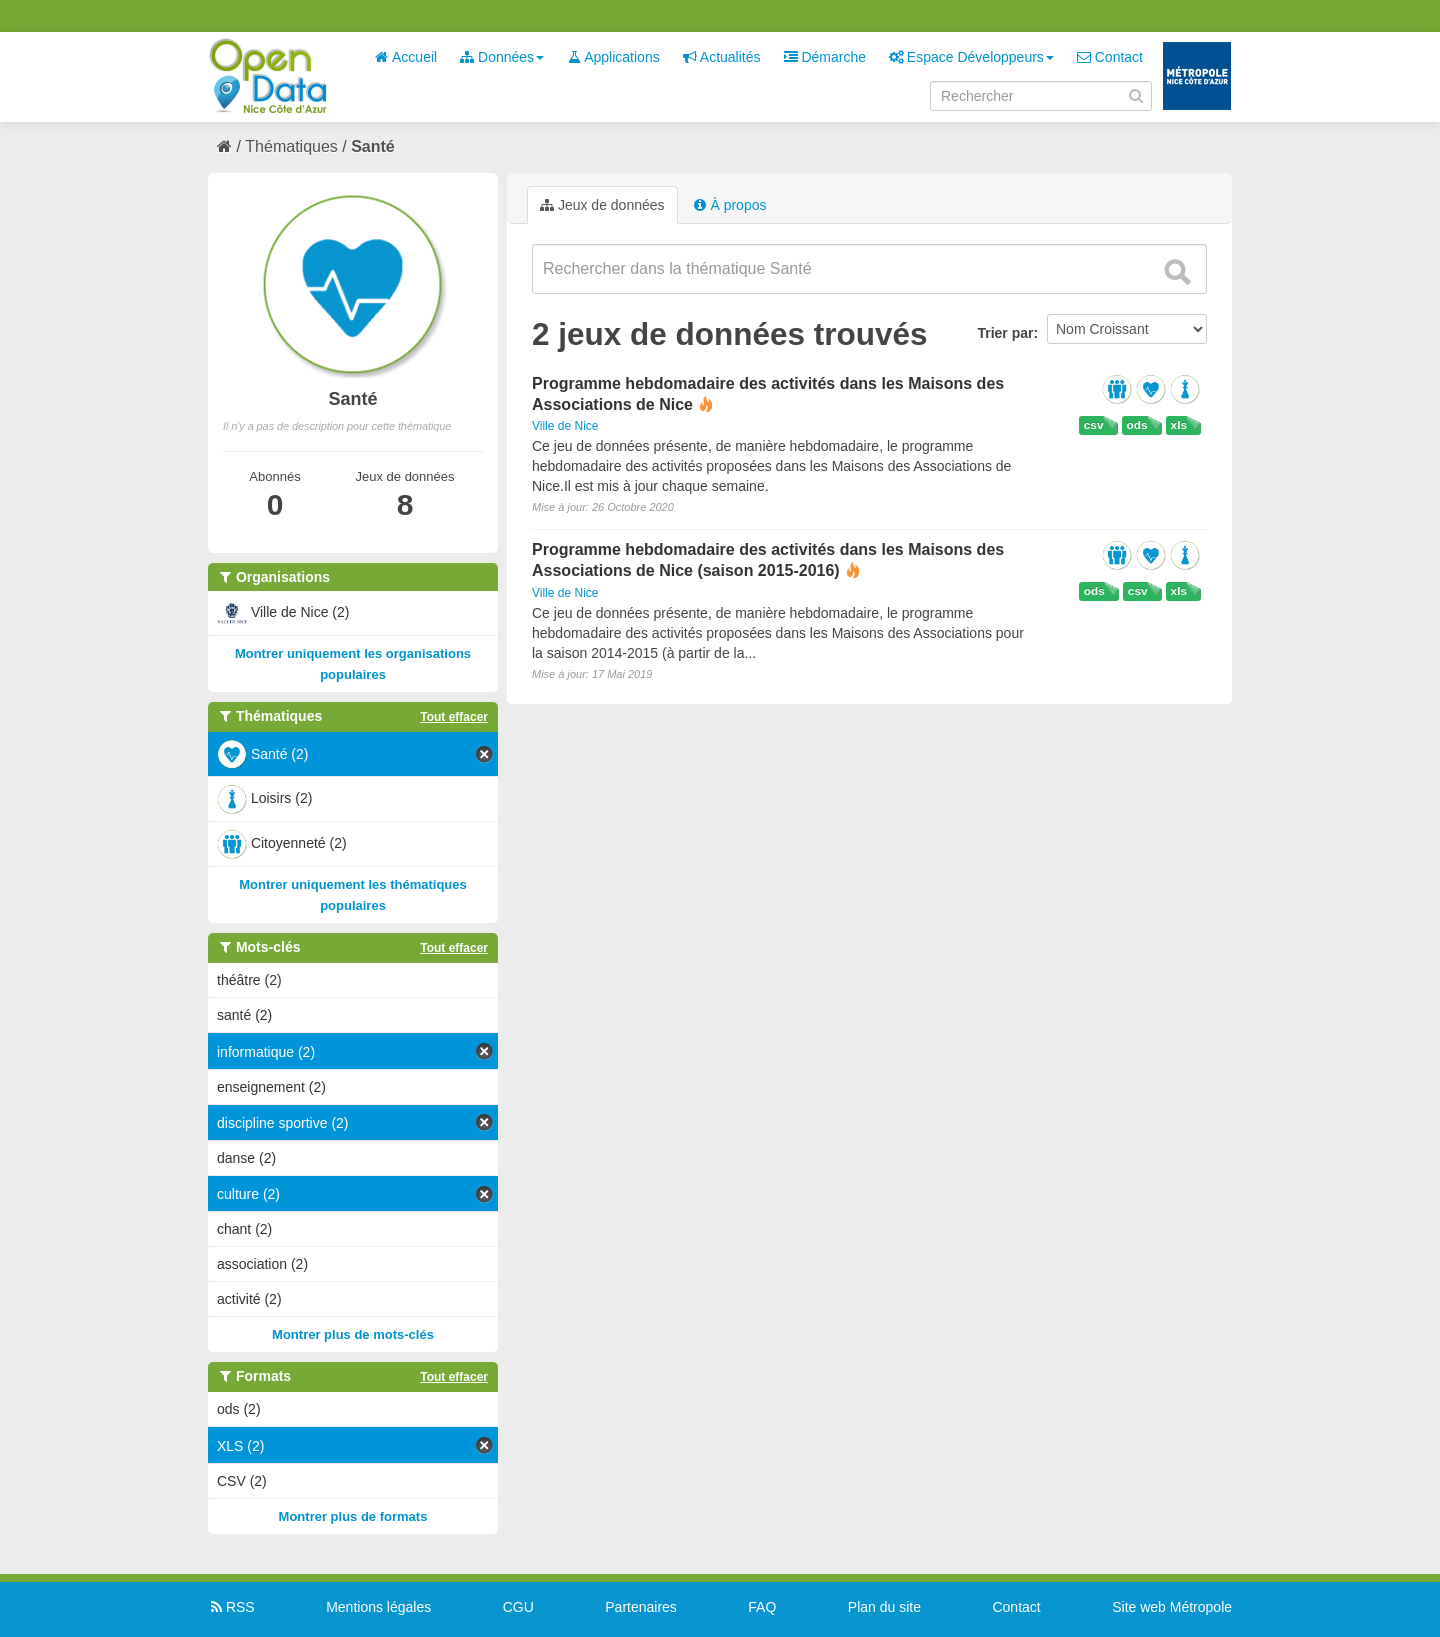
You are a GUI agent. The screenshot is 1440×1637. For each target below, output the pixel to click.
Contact (1110, 57)
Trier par (1005, 333)
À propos (730, 205)
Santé (373, 146)
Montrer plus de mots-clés (353, 1334)
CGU (518, 1607)
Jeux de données (602, 205)
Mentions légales (378, 1607)
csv (1094, 425)
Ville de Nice (565, 426)
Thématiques (291, 146)
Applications (613, 57)
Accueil (406, 57)
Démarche (825, 57)
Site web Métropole (1172, 1607)
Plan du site (884, 1607)
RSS (231, 1607)
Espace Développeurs (971, 57)
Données (502, 57)
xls (1179, 425)
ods (1137, 425)
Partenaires (641, 1607)
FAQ (762, 1607)
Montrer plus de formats (353, 1516)
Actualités (722, 57)
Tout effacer (454, 717)
